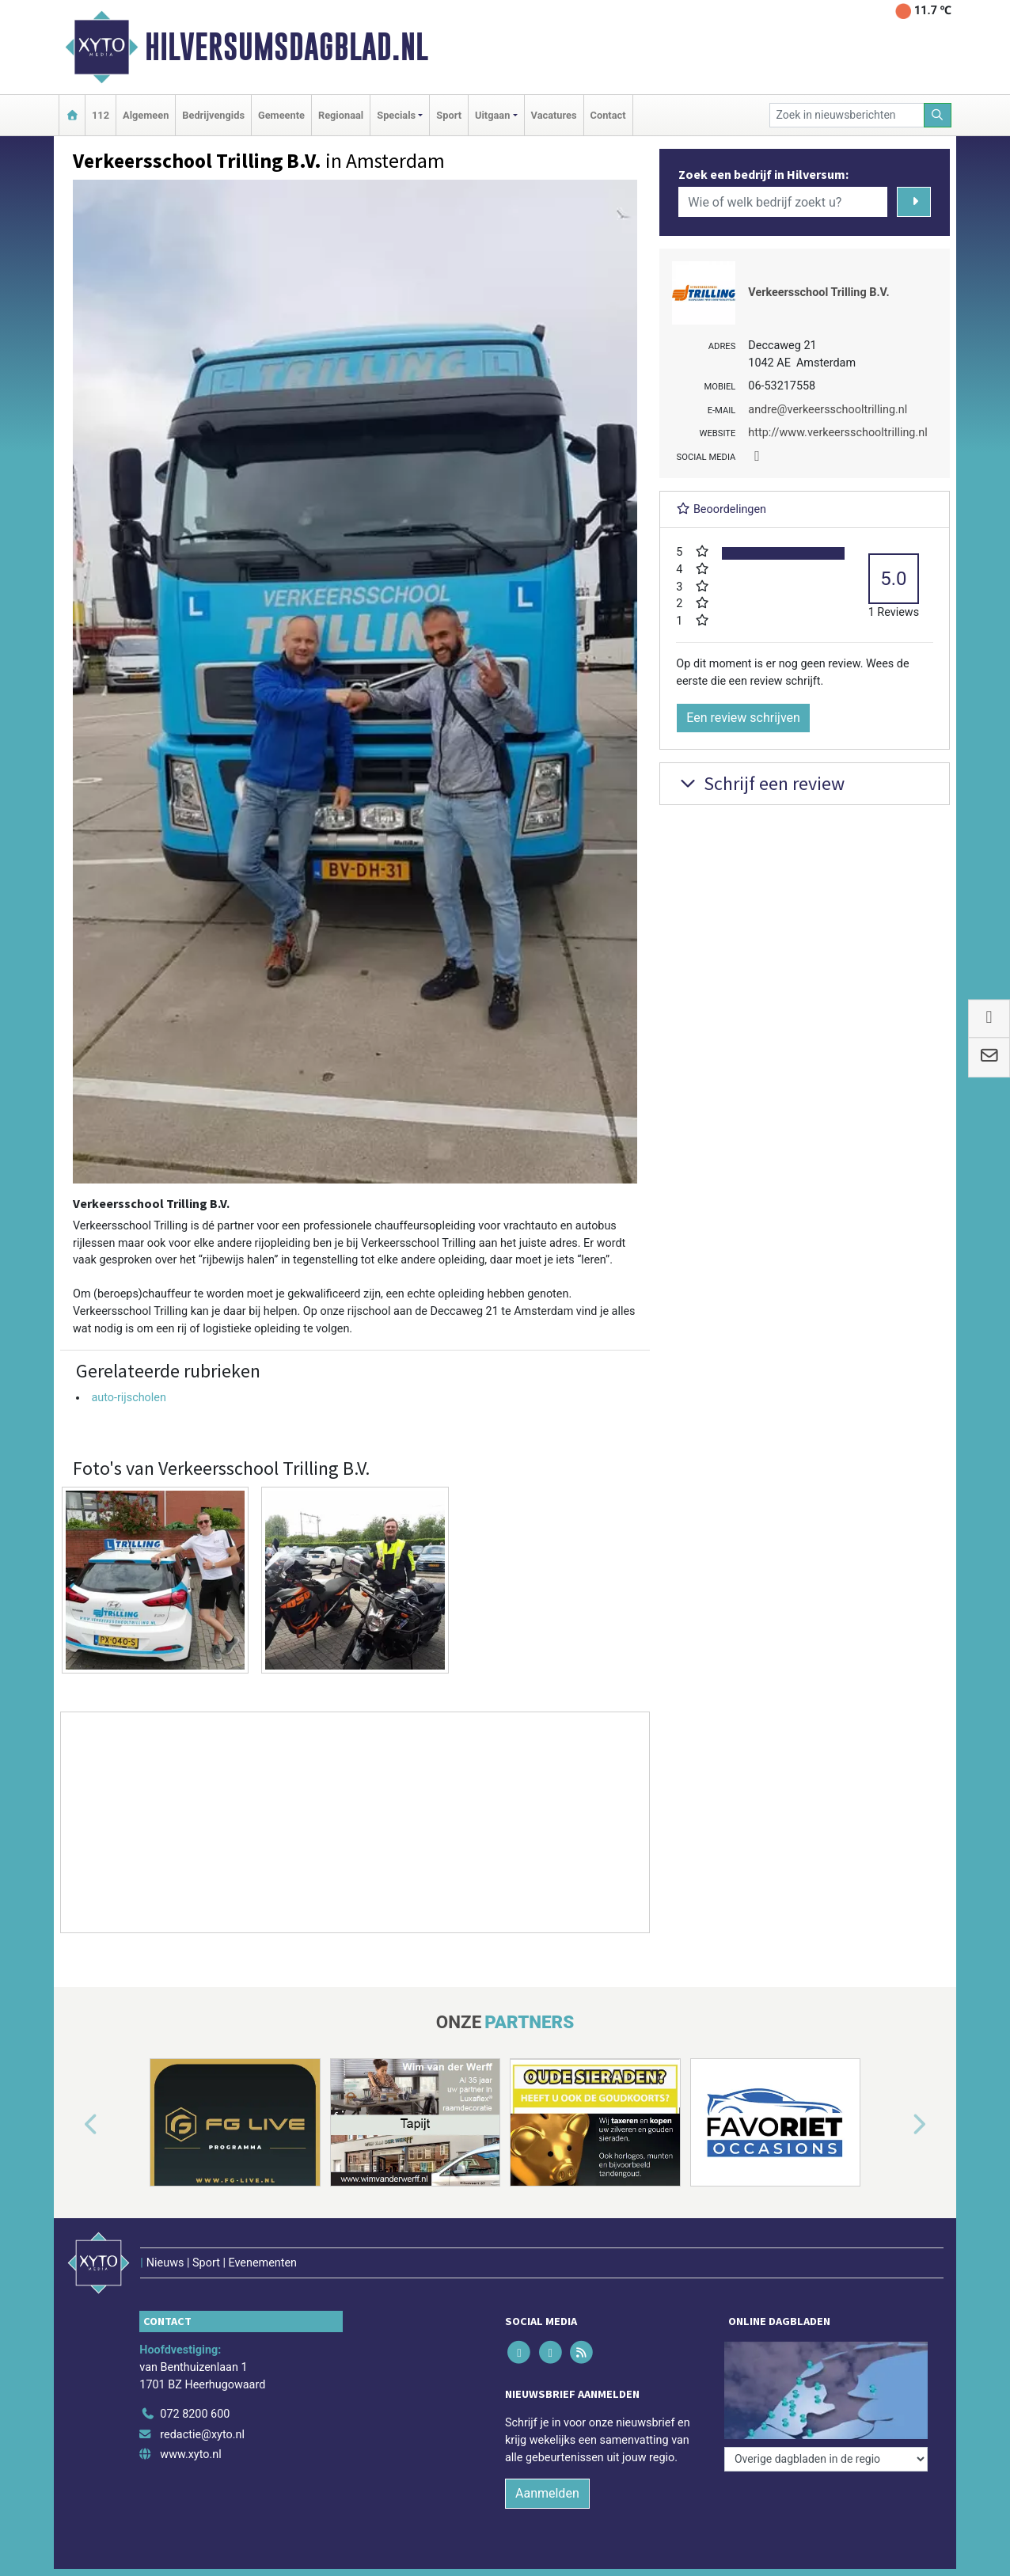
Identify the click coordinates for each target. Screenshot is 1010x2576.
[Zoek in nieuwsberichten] (847, 115)
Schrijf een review (760, 783)
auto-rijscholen (128, 1397)
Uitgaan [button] (492, 115)
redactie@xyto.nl (202, 2434)
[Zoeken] (938, 115)
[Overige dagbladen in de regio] (826, 2459)
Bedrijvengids (213, 115)
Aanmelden (547, 2493)
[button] (73, 2125)
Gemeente (281, 115)
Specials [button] (396, 115)
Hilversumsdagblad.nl (286, 46)
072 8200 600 (195, 2414)
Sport (448, 115)
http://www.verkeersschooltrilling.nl (837, 432)
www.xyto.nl (190, 2454)
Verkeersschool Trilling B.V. (818, 292)
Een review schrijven (743, 717)
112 (100, 115)
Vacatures (554, 115)
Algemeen (146, 115)
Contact (608, 115)
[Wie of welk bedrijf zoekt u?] (782, 202)
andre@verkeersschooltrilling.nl (827, 409)
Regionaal (340, 115)
